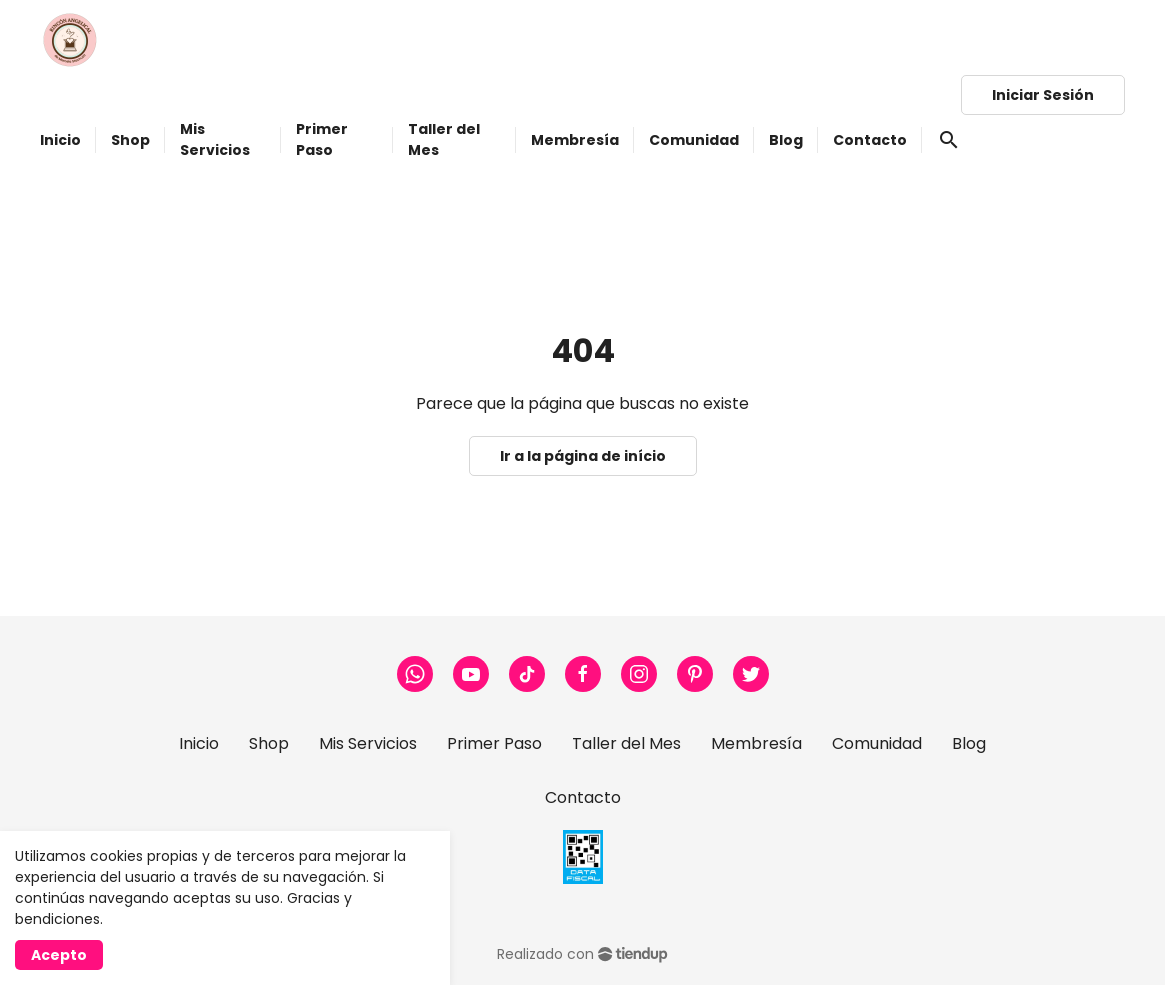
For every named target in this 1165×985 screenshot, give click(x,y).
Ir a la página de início (583, 456)
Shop (269, 743)
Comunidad (877, 743)
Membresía (756, 743)
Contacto (583, 797)
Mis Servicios (368, 743)
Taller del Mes (626, 743)
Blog (969, 743)
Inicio (199, 743)
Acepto (59, 955)
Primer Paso (494, 743)
